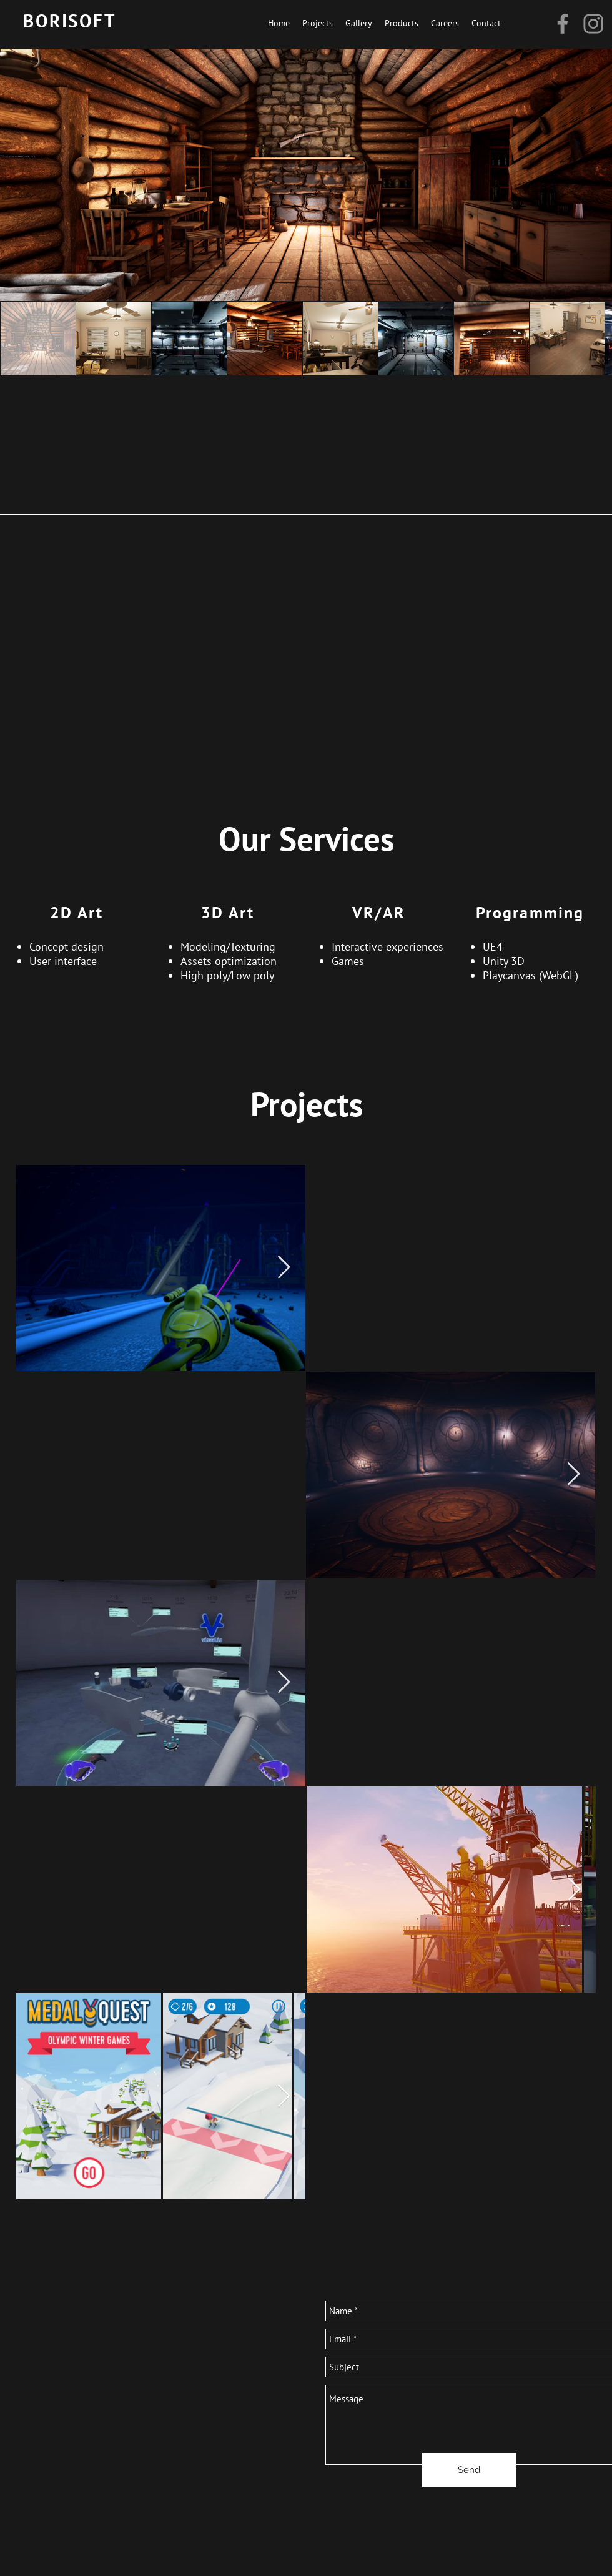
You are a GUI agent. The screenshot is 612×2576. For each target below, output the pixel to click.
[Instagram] (593, 24)
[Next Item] (573, 1474)
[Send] (469, 2470)
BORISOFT (69, 20)
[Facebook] (563, 24)
